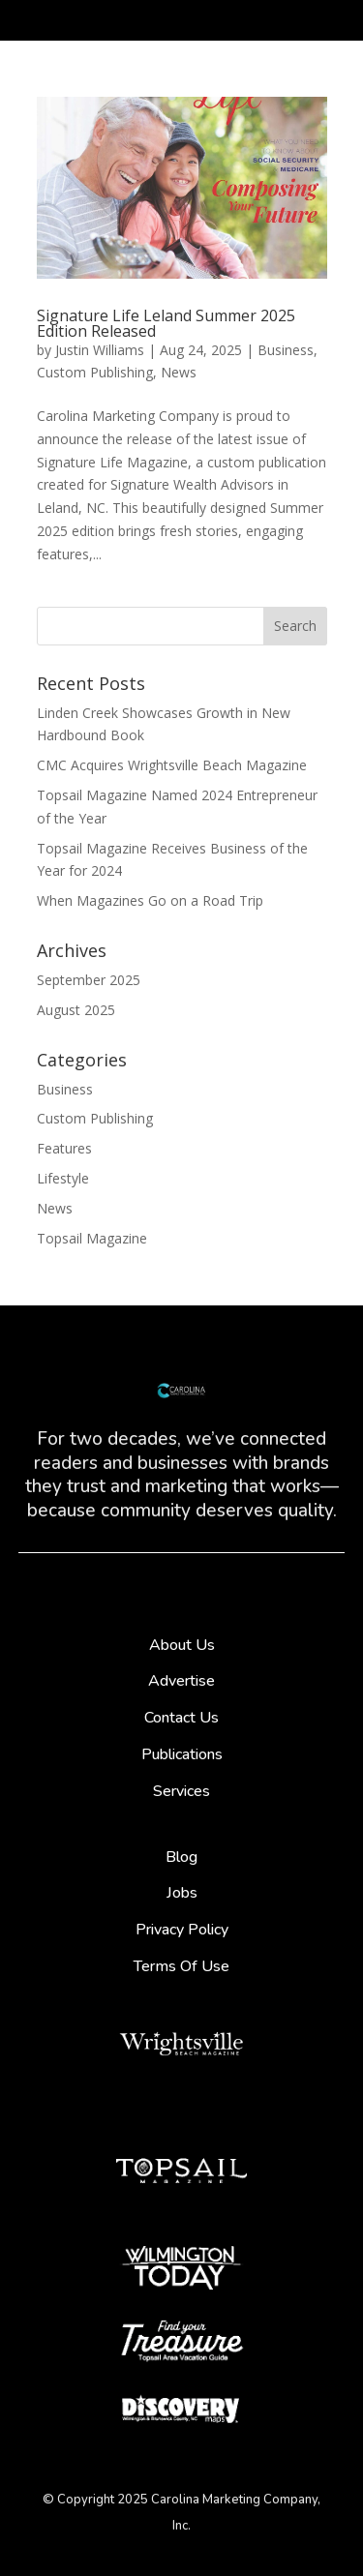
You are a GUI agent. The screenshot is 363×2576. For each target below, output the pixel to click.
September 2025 (88, 980)
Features (64, 1148)
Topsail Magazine (92, 1238)
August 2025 (76, 1010)
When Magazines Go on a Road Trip (150, 900)
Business (285, 350)
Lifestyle (63, 1178)
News (179, 372)
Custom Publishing (95, 372)
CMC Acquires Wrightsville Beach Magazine (172, 765)
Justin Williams (99, 350)
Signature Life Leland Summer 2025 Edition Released (166, 323)
